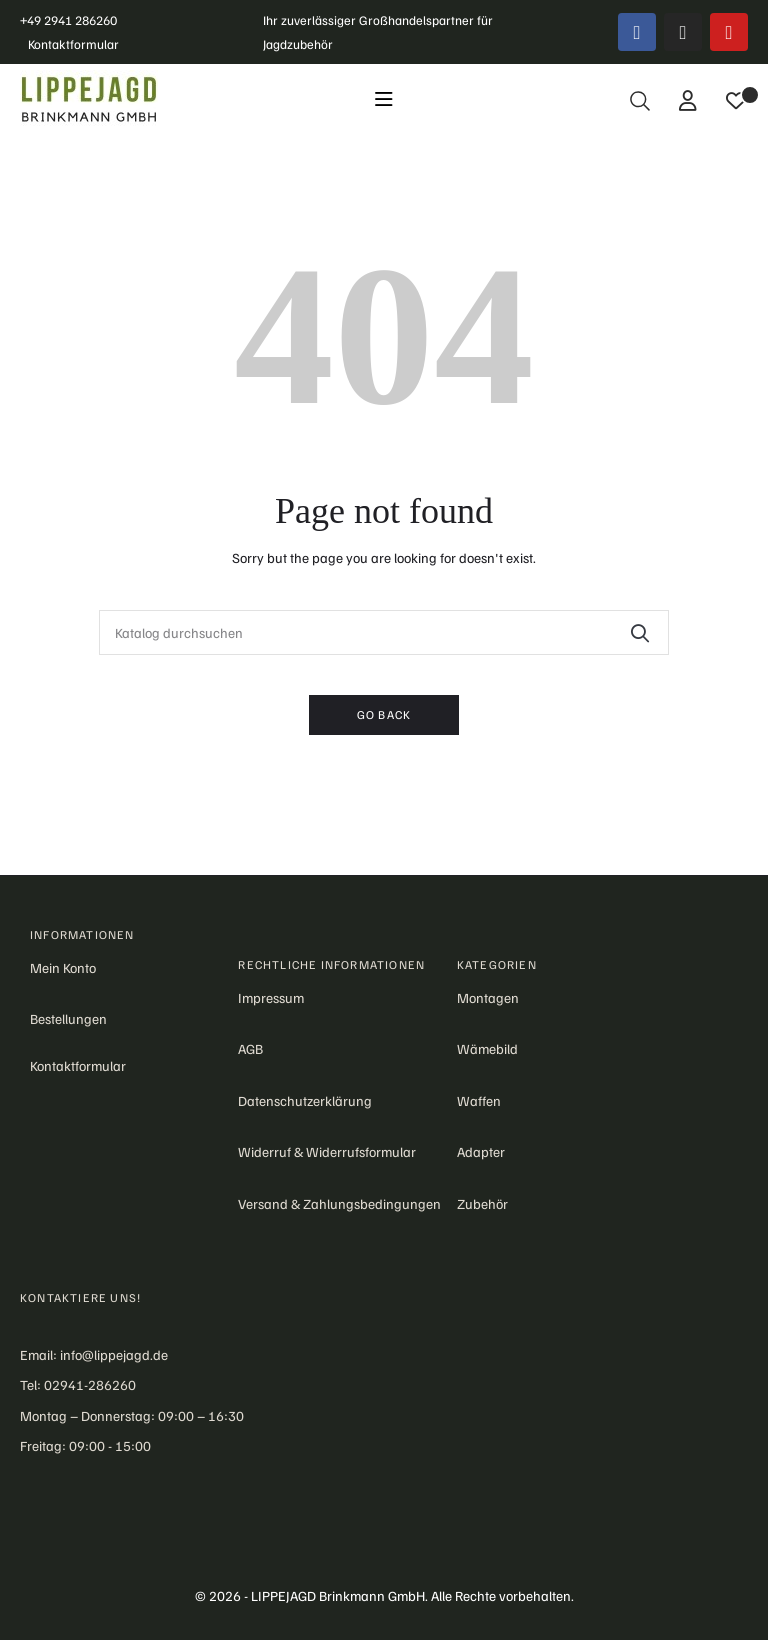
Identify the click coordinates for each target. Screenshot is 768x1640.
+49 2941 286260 (68, 20)
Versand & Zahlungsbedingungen (339, 1203)
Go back (384, 714)
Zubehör (482, 1203)
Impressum (271, 997)
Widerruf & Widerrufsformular (327, 1151)
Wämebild (487, 1048)
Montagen (488, 997)
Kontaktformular (73, 44)
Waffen (479, 1100)
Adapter (481, 1151)
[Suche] (384, 632)
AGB (250, 1048)
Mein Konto (63, 967)
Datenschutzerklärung (305, 1100)
